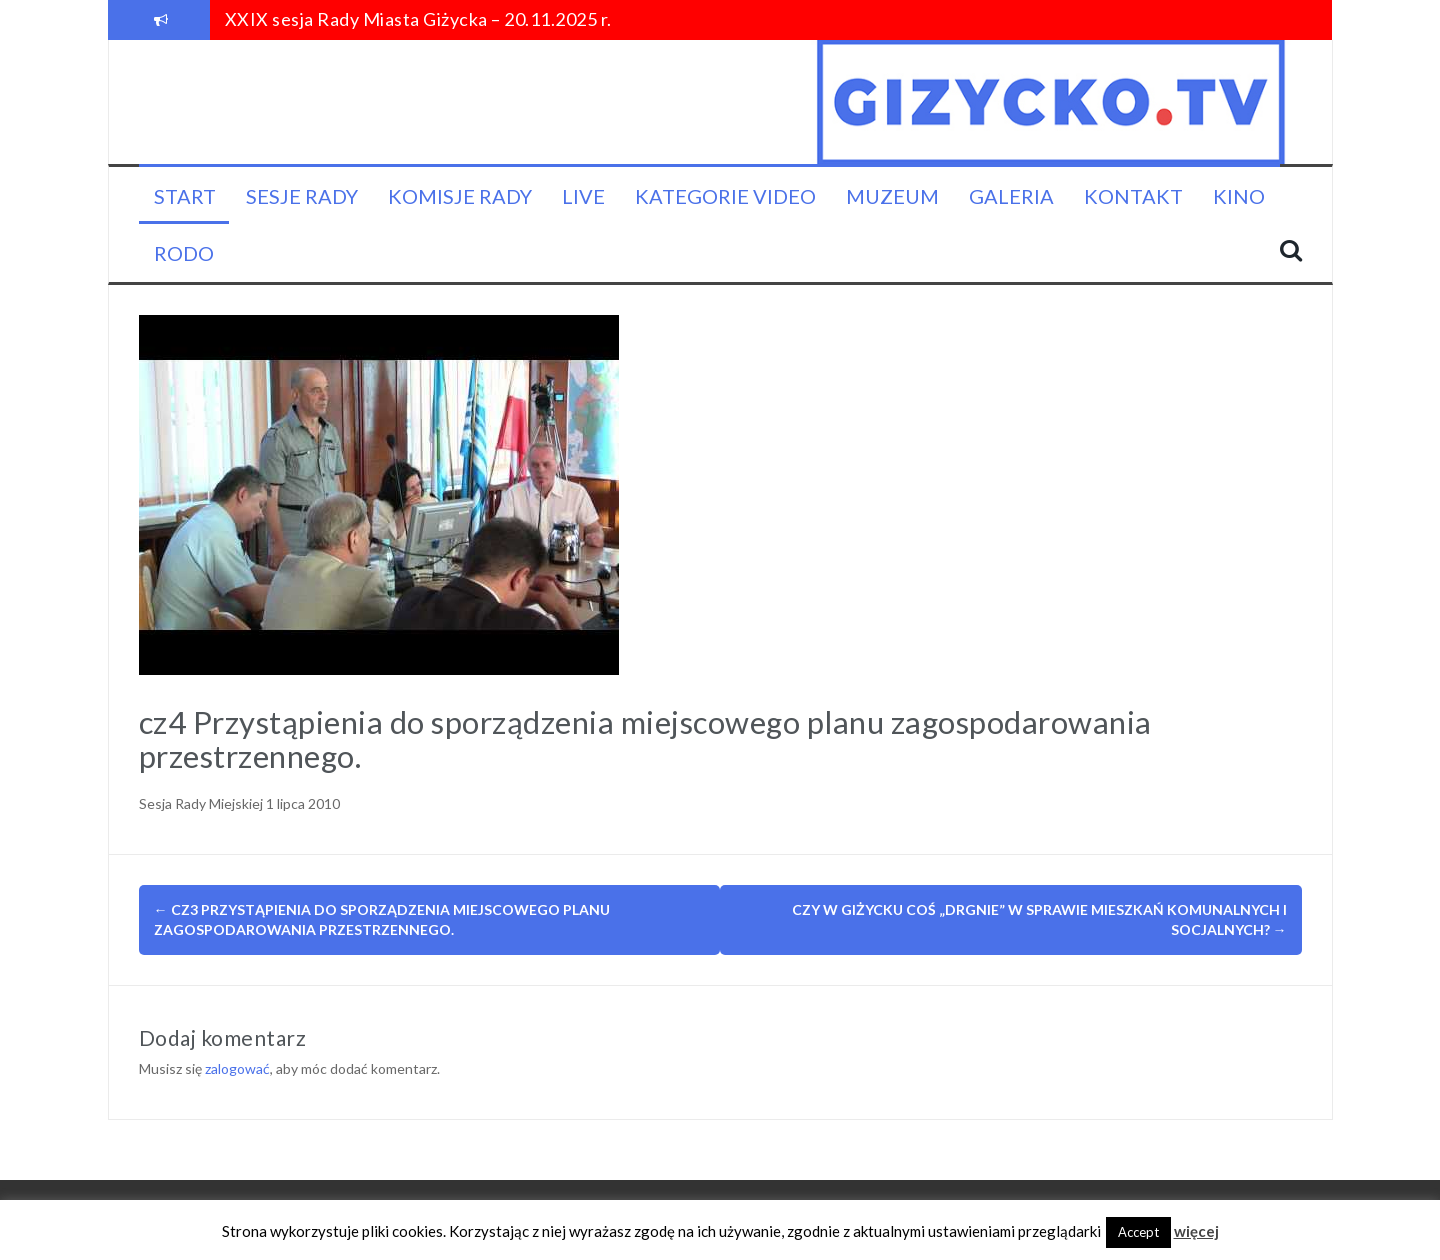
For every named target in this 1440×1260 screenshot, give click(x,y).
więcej (1196, 1231)
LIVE (583, 196)
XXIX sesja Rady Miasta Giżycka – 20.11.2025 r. (418, 19)
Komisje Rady (460, 196)
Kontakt (1133, 196)
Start (185, 196)
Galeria (1011, 196)
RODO (184, 253)
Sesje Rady (302, 196)
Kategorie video (725, 196)
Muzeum (892, 196)
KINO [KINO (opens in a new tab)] (1239, 196)
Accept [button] (1138, 1232)
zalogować (237, 1068)
